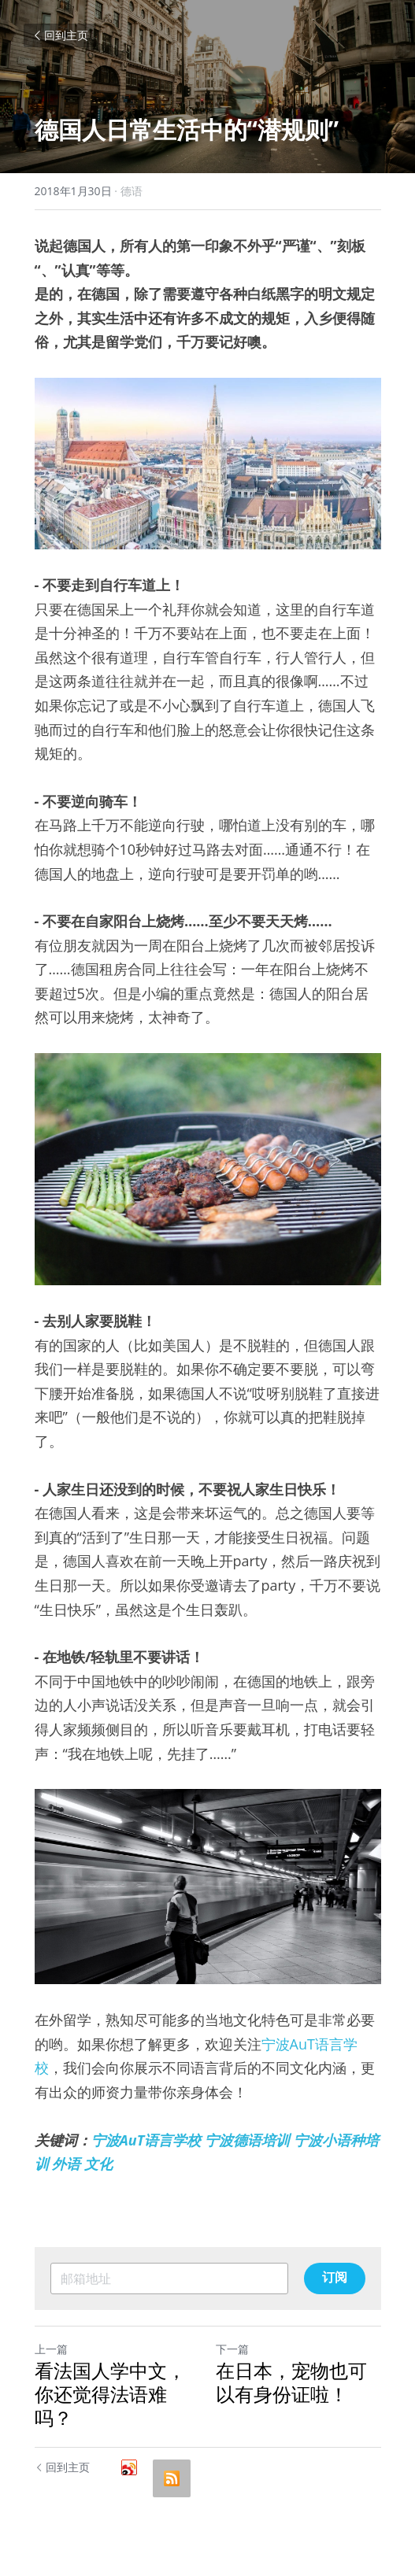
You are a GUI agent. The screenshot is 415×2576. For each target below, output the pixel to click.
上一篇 (51, 2348)
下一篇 (232, 2348)
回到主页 (59, 35)
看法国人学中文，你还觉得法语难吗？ (110, 2394)
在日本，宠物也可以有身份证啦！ (291, 2382)
